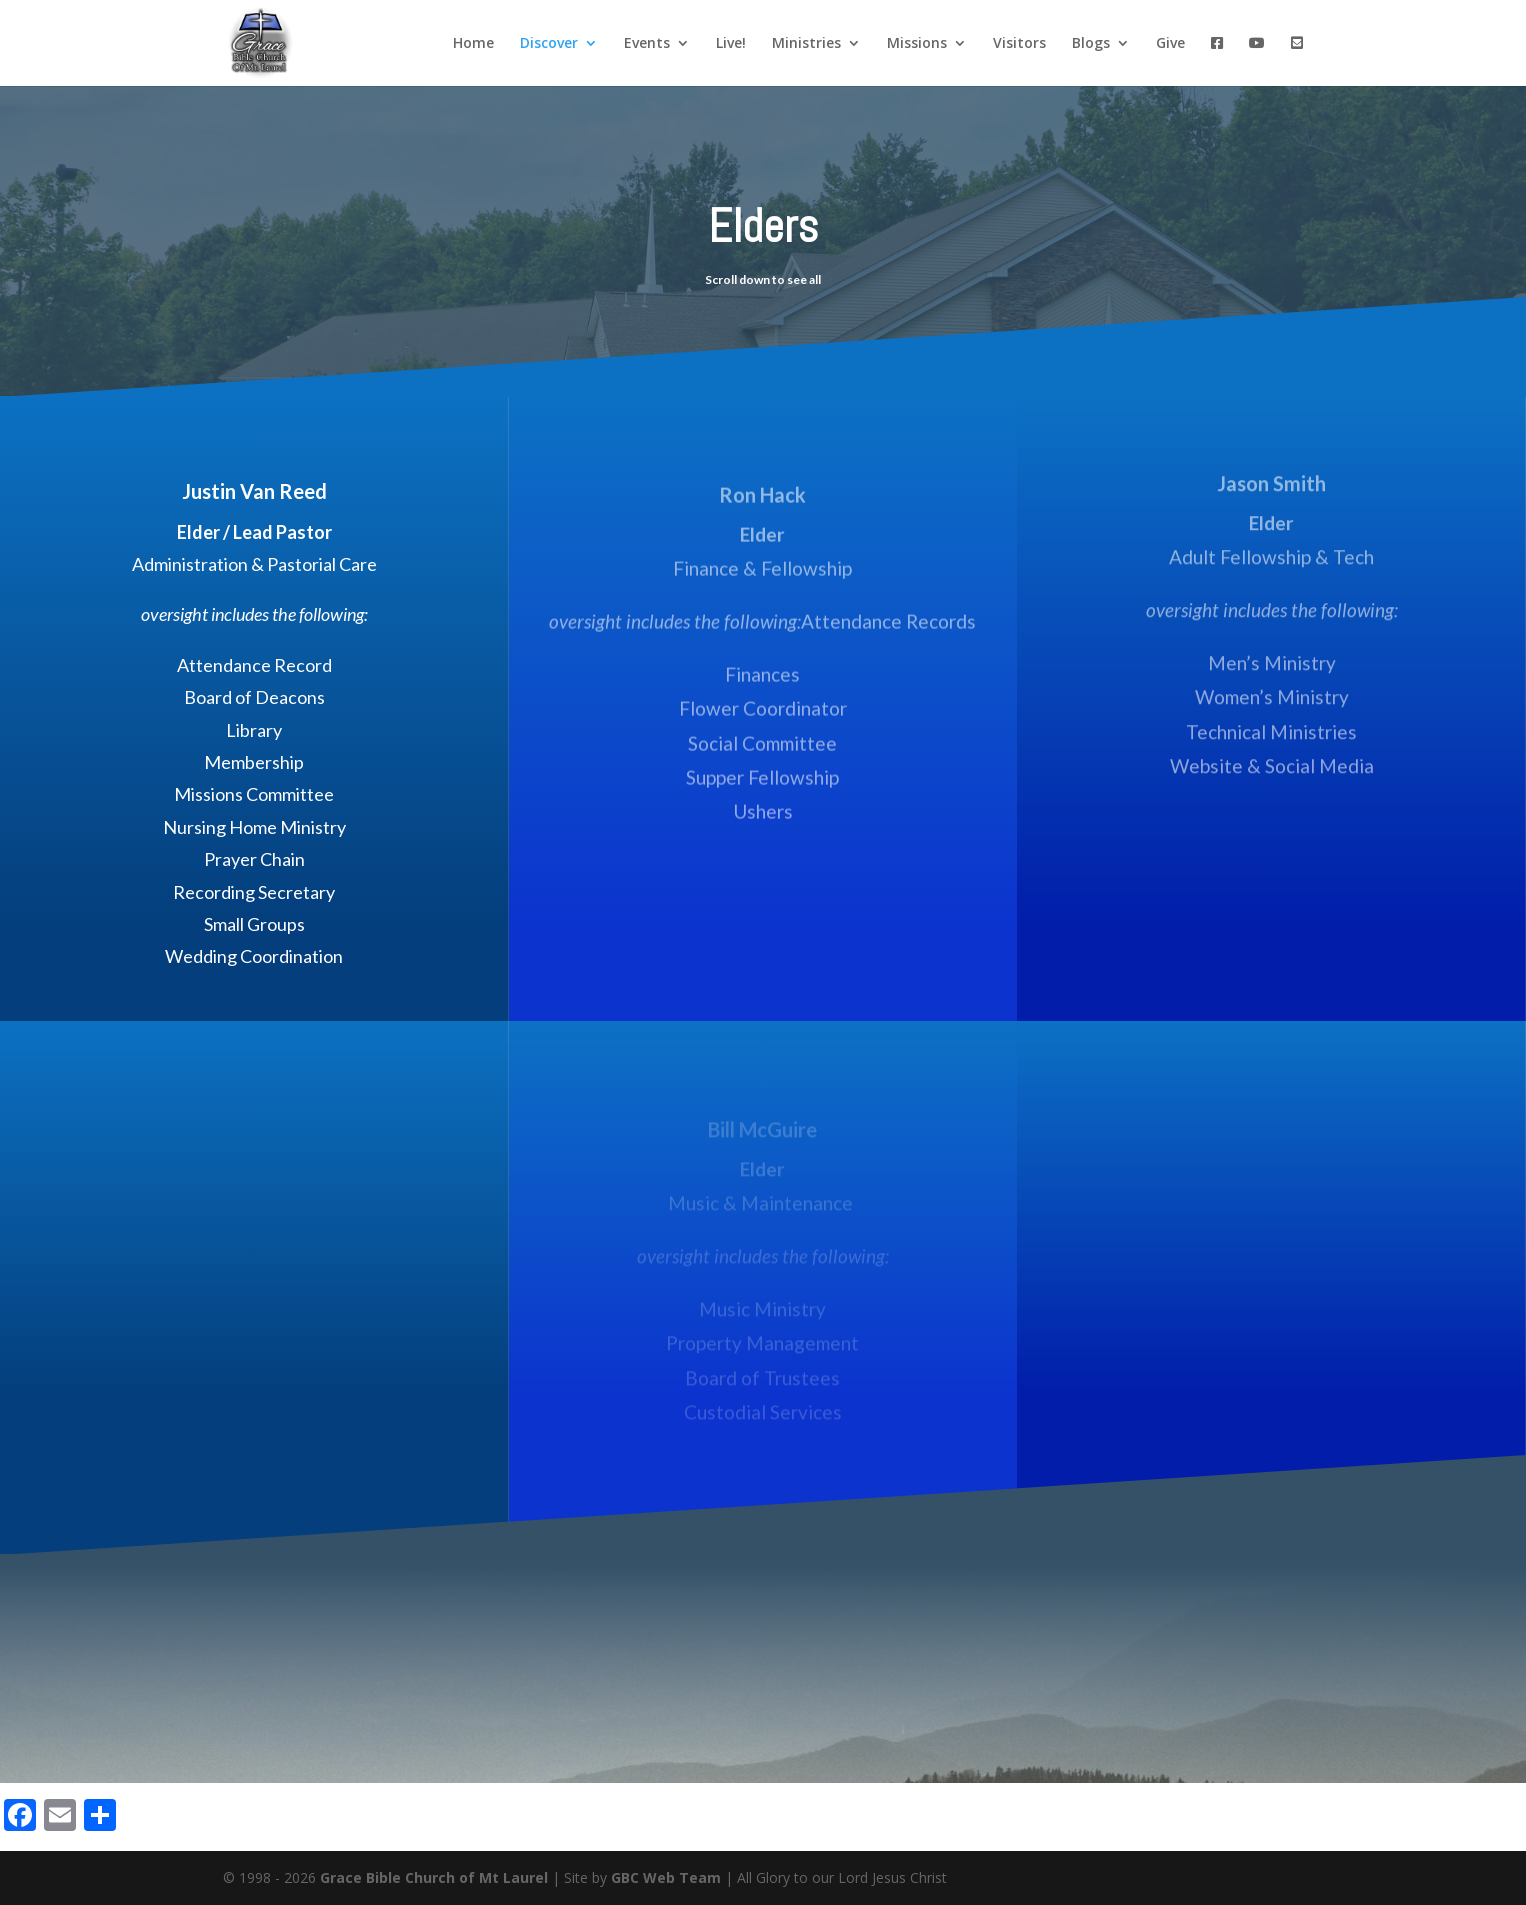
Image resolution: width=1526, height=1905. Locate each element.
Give (1170, 44)
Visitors (1019, 44)
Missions (917, 44)
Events (647, 44)
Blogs (1091, 44)
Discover (549, 44)
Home (473, 44)
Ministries (806, 44)
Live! (731, 44)
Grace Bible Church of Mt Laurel (434, 1877)
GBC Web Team (666, 1877)
